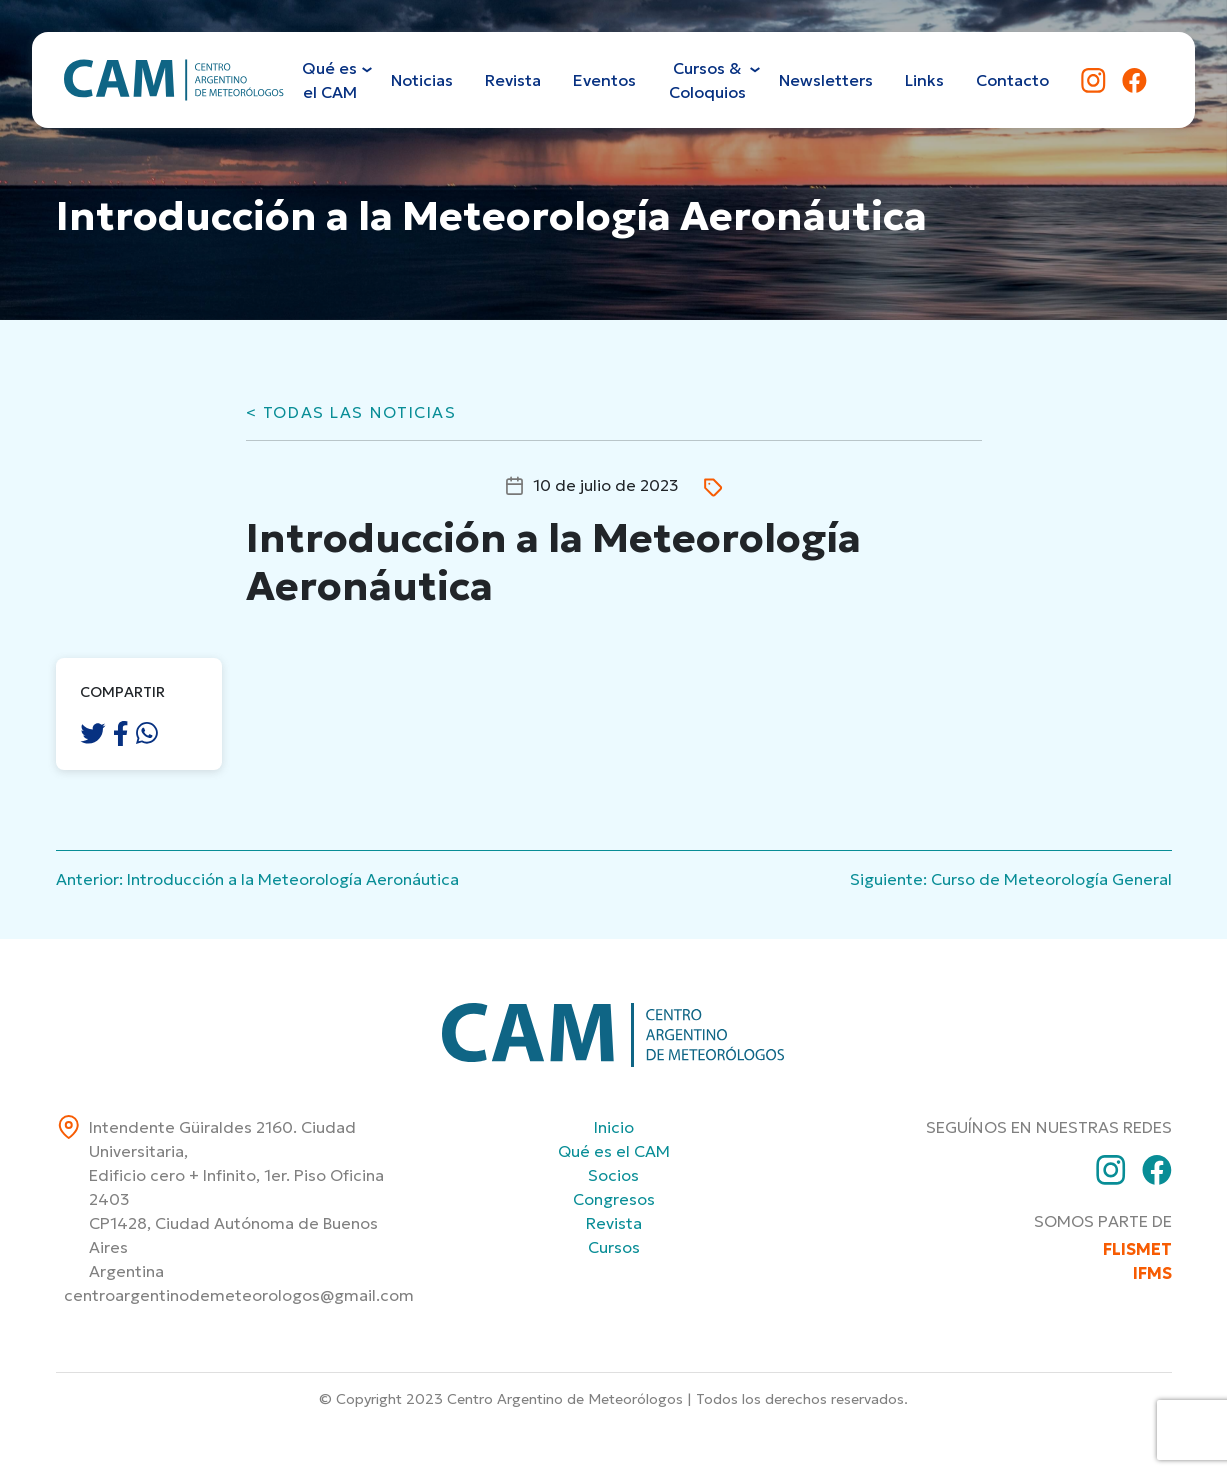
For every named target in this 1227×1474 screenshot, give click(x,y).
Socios (613, 1175)
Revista (614, 1223)
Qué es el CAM (614, 1151)
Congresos (614, 1199)
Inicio (614, 1127)
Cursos (614, 1247)
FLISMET (1137, 1249)
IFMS (1152, 1273)
